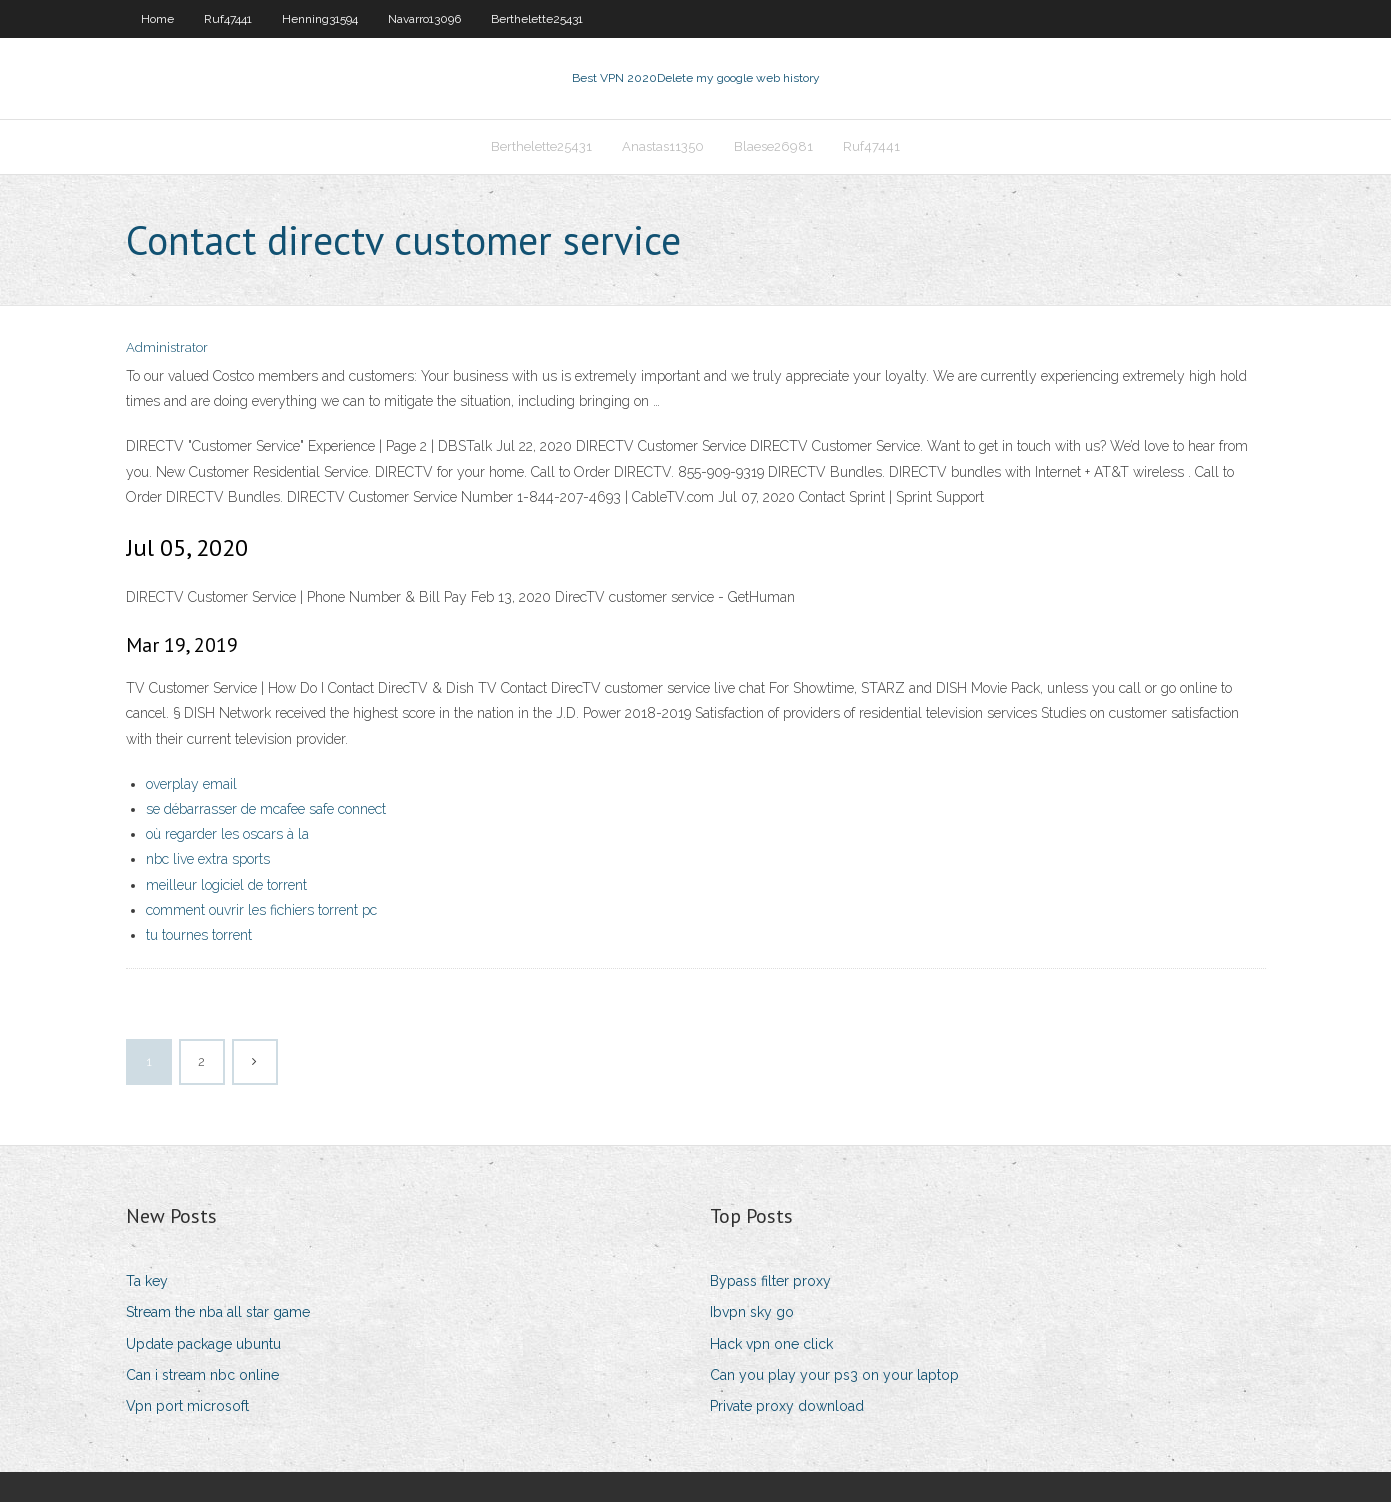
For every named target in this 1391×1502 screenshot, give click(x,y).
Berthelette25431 (537, 19)
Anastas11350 (663, 146)
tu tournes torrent (199, 935)
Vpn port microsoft (187, 1406)
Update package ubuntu (203, 1344)
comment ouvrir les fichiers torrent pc (261, 910)
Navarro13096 (424, 19)
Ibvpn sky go (752, 1312)
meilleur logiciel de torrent (226, 885)
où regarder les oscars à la (227, 834)
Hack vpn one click (771, 1344)
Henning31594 (320, 19)
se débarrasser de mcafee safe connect (266, 809)
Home (157, 19)
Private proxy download (787, 1406)
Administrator (167, 347)
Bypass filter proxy (770, 1281)
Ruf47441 (228, 19)
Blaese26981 (773, 146)
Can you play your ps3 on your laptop (834, 1375)
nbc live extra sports (208, 859)
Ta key (147, 1281)
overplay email (191, 784)
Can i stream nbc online (202, 1375)
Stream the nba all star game (218, 1312)
